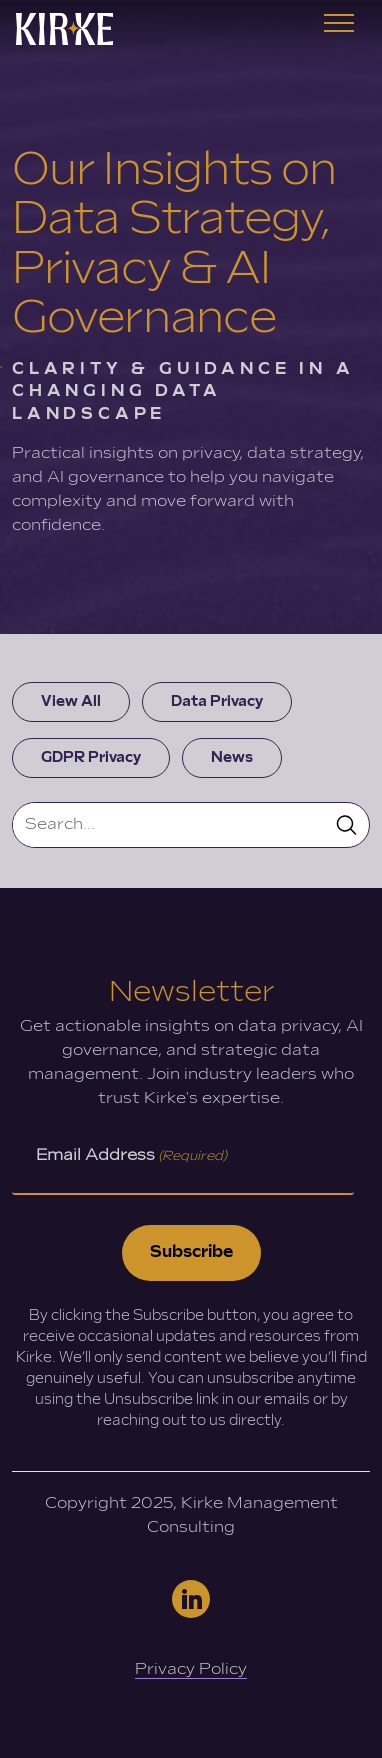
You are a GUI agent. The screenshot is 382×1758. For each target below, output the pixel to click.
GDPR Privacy (91, 757)
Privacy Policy (191, 1669)
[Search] (169, 825)
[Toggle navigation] (339, 29)
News (232, 757)
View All (71, 701)
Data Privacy (217, 701)
